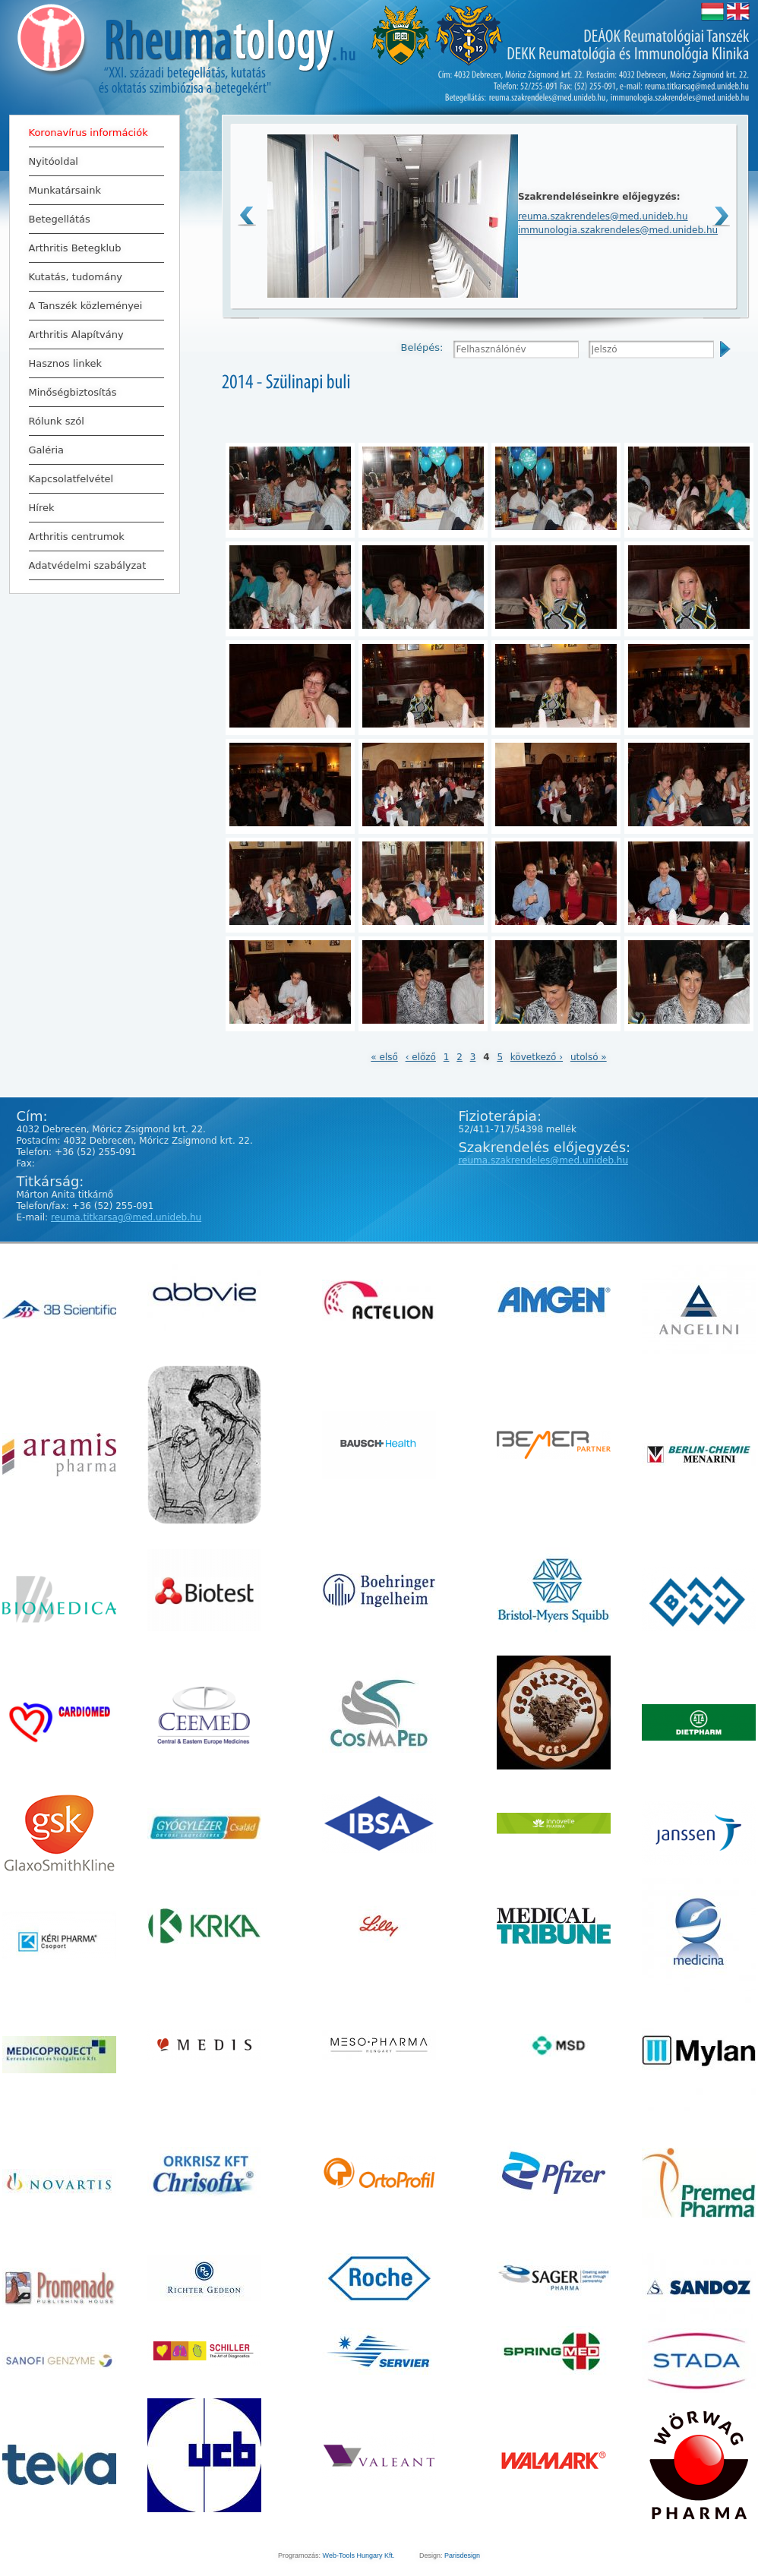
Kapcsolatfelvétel (71, 479)
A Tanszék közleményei (86, 305)
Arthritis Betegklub (92, 248)
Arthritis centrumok (77, 536)
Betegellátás (92, 219)
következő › (536, 1057)
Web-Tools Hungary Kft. (359, 2555)
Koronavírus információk (88, 132)
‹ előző (421, 1057)
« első (384, 1057)
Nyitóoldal (53, 161)
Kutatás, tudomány (92, 276)
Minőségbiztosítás (73, 392)
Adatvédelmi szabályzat (88, 565)
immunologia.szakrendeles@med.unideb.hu (618, 230)
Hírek (92, 507)
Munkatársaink (65, 190)
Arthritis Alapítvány (92, 334)
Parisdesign (462, 2555)
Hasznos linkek (66, 363)
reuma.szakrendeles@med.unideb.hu (603, 216)
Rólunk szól (92, 421)
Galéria (47, 450)
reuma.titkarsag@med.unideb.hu (126, 1217)
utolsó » (588, 1057)
